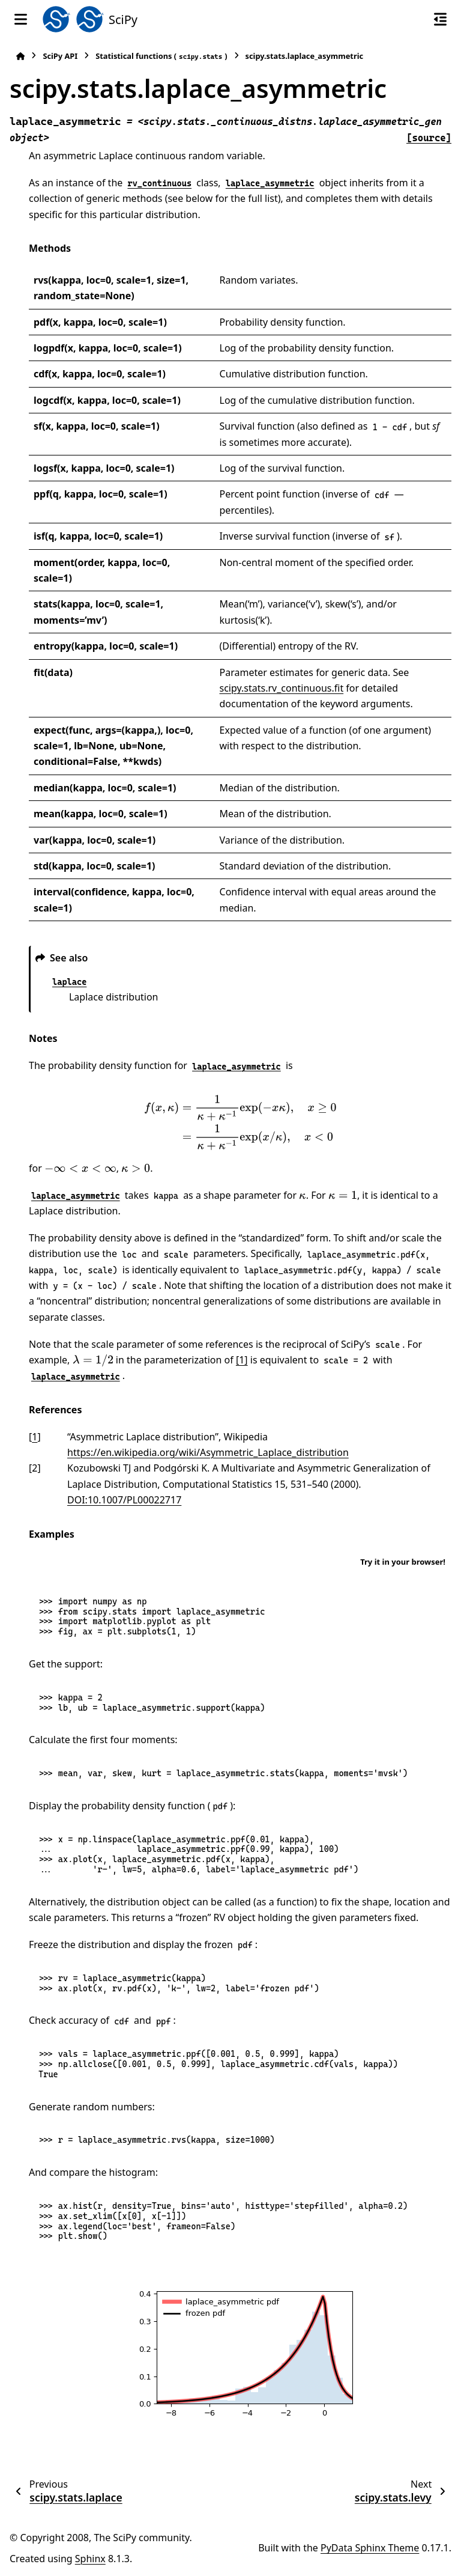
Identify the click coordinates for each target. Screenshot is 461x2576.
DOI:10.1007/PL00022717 (124, 1499)
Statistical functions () (161, 56)
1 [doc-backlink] (34, 1436)
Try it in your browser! (402, 1561)
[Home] (20, 56)
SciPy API (60, 55)
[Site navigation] (21, 19)
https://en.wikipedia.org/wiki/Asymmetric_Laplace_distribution (208, 1452)
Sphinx (90, 2558)
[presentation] (240, 1122)
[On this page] (440, 19)
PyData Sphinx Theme (370, 2547)
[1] (242, 1359)
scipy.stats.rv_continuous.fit (282, 688)
